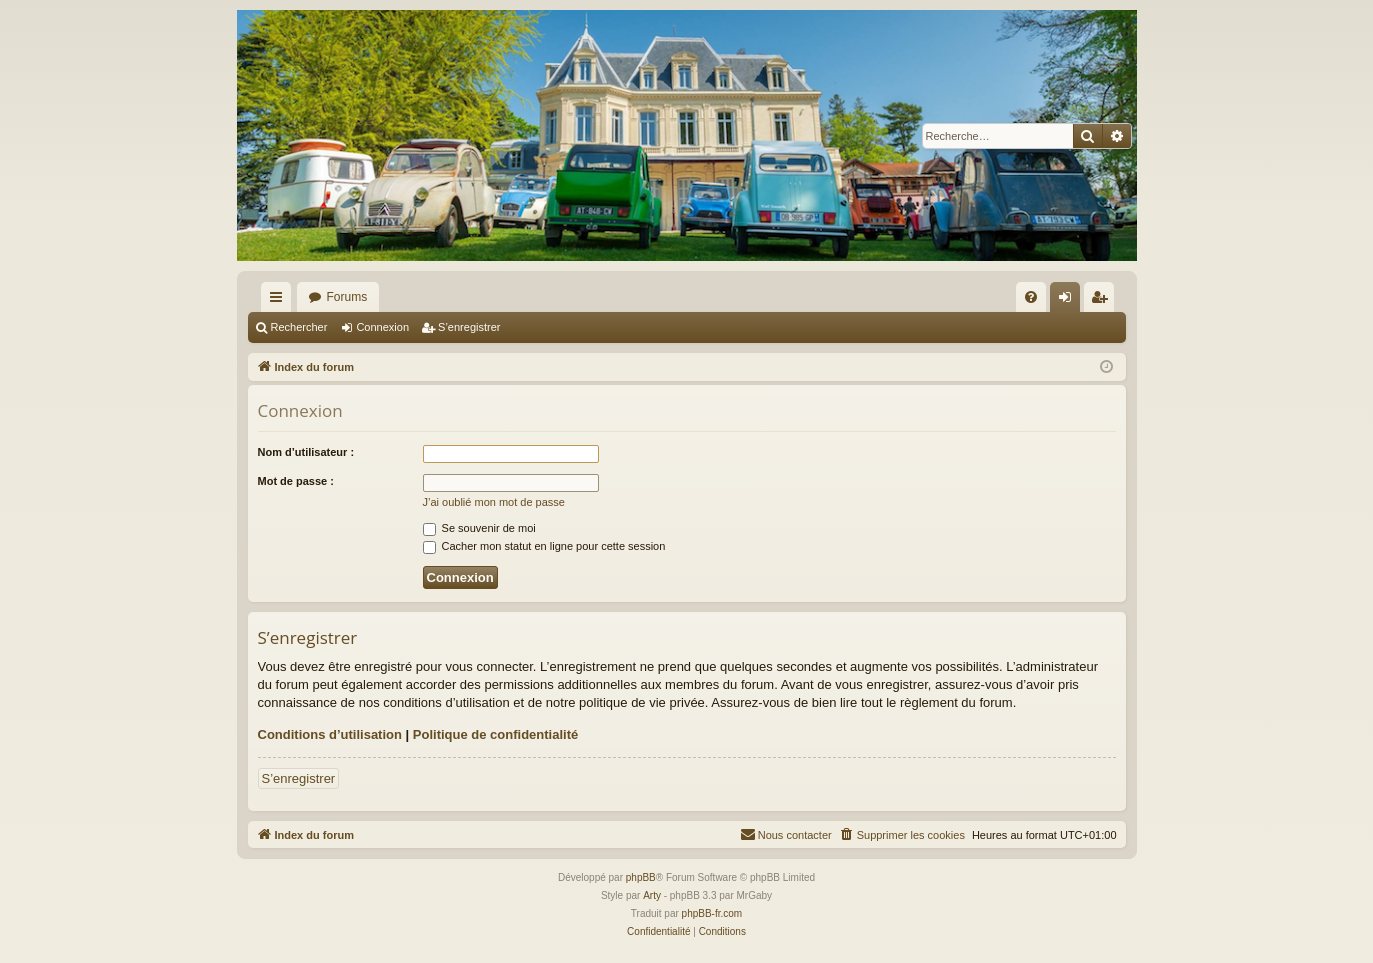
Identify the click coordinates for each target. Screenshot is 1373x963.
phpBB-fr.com (712, 913)
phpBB (641, 877)
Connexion (382, 327)
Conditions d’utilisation (330, 734)
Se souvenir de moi (479, 528)
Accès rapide (280, 301)
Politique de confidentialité (495, 734)
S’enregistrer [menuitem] (1102, 301)
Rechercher (299, 327)
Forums (347, 297)
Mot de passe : (296, 481)
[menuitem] (1031, 297)
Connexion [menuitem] (1068, 301)
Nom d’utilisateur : (306, 452)
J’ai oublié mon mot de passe (494, 502)
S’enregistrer (469, 327)
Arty (652, 895)
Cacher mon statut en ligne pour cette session (544, 546)
